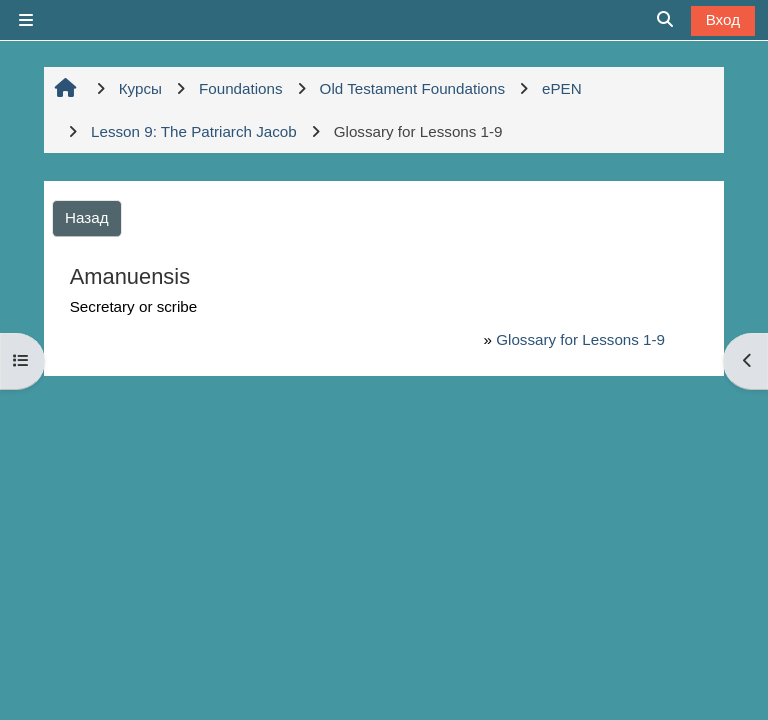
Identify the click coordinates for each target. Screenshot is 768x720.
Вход (723, 19)
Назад (87, 217)
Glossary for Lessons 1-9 (580, 339)
